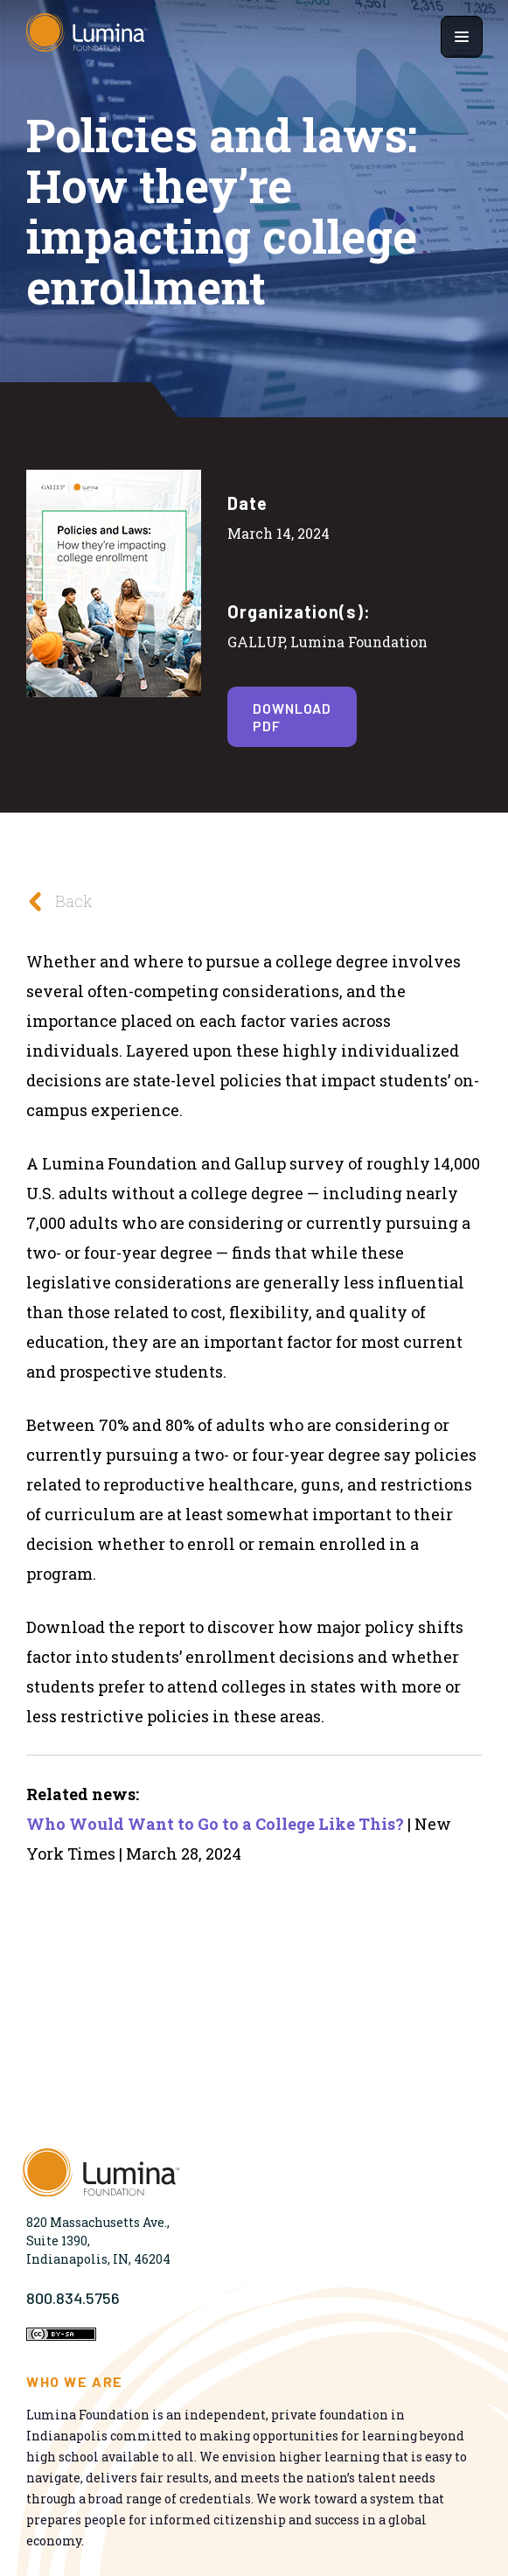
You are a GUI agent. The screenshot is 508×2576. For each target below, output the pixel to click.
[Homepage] (86, 36)
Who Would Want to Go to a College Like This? (215, 1823)
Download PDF (292, 716)
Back (54, 901)
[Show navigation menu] (462, 37)
